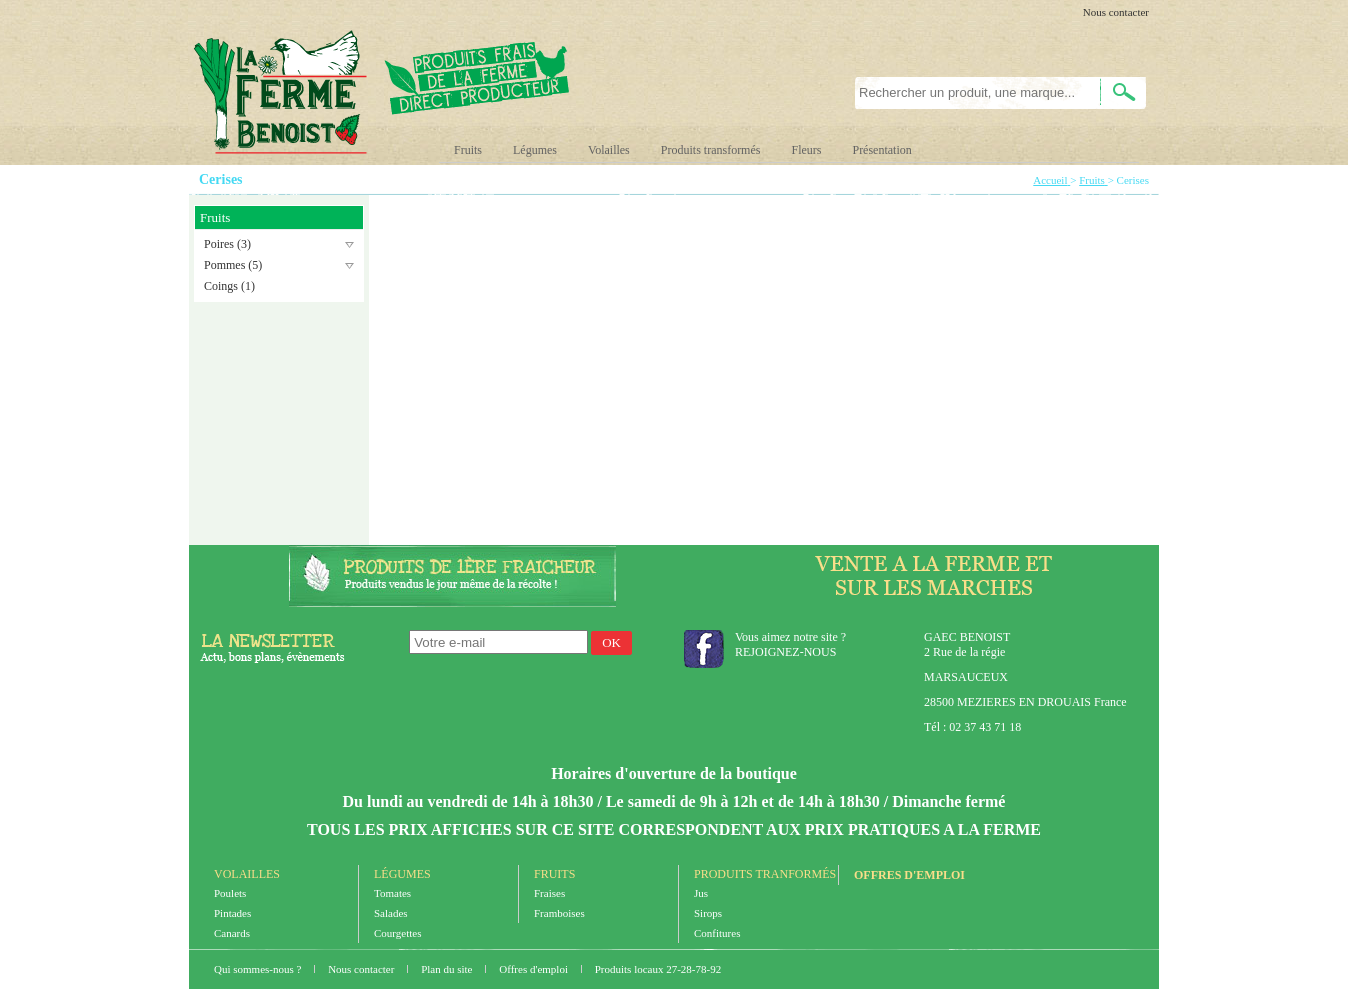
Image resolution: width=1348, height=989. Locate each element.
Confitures (717, 933)
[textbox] (966, 93)
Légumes (535, 150)
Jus (701, 893)
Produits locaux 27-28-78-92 (658, 969)
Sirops (708, 913)
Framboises (559, 913)
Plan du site (448, 969)
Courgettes (397, 933)
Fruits (468, 150)
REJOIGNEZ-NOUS (785, 652)
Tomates (392, 893)
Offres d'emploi (909, 875)
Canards (232, 933)
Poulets (230, 893)
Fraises (549, 893)
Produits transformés (711, 150)
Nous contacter (1116, 12)
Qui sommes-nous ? (259, 969)
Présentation (881, 150)
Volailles (609, 150)
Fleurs (806, 150)
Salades (391, 913)
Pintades (232, 913)
